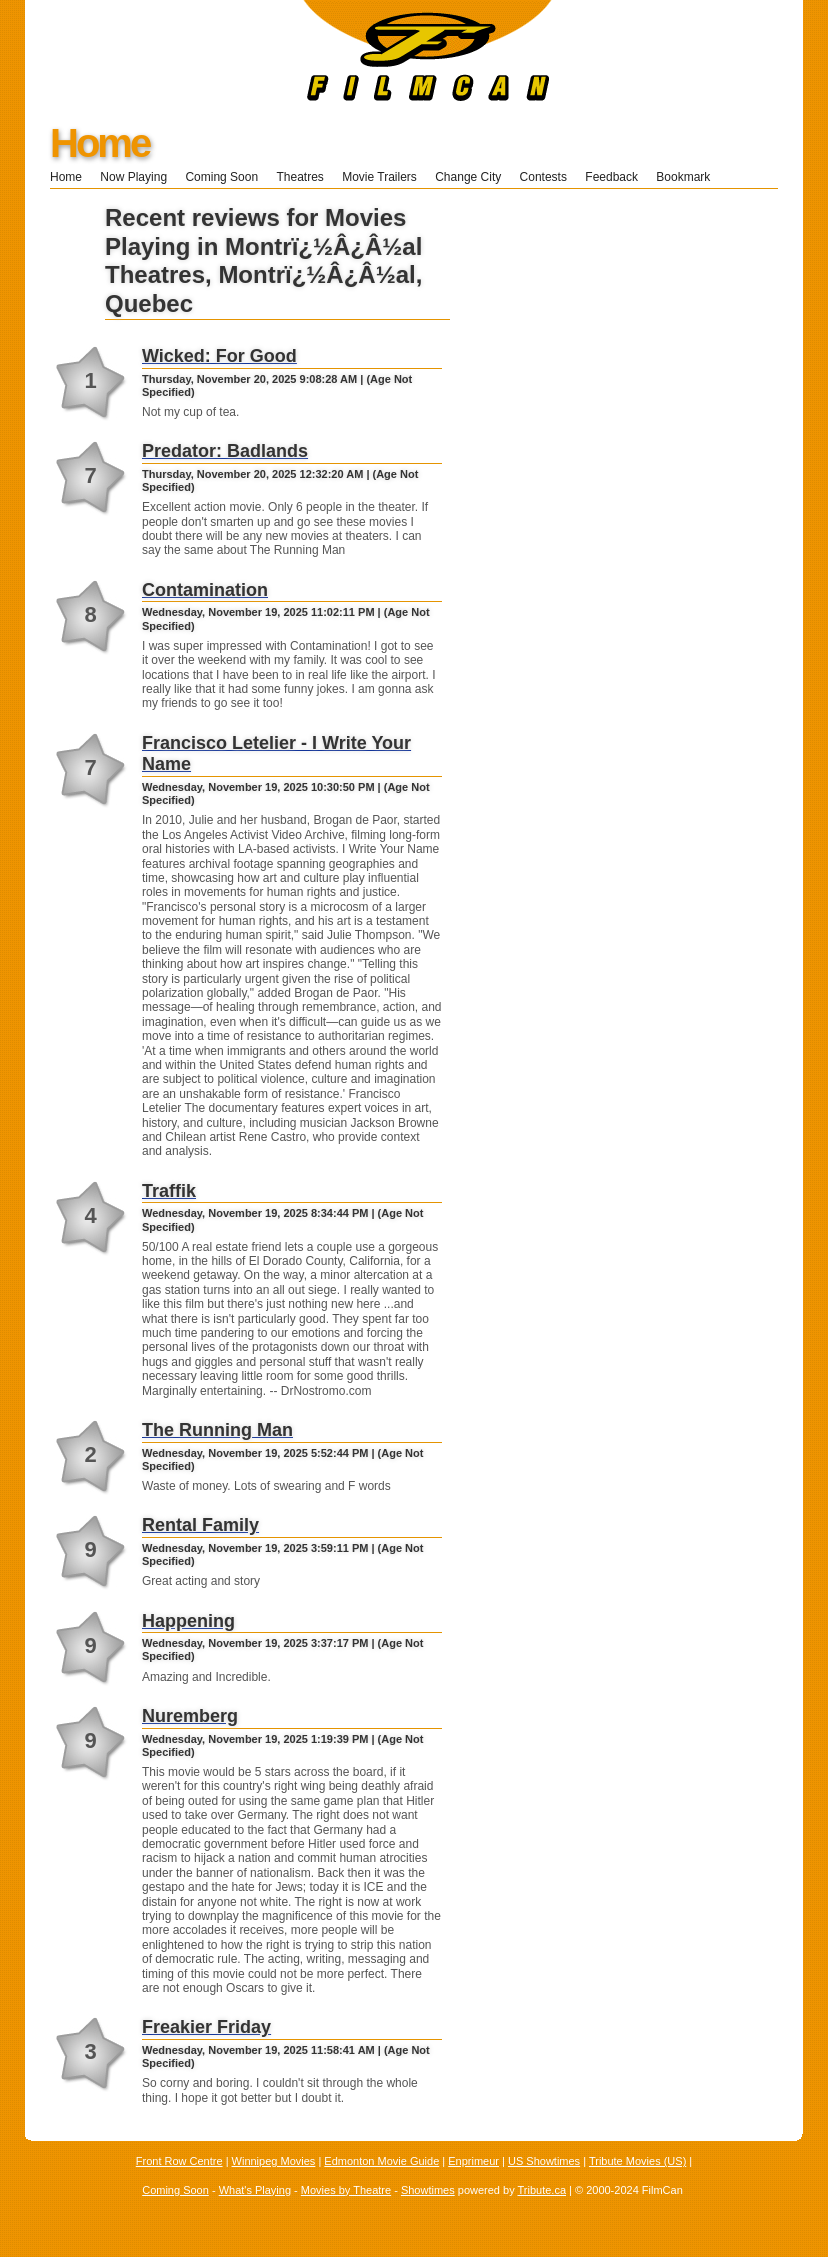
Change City (468, 177)
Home (99, 143)
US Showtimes (544, 2161)
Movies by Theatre (346, 2190)
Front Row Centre (179, 2161)
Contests (543, 177)
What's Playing (255, 2190)
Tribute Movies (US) (637, 2161)
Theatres (299, 177)
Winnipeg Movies (274, 2161)
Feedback (611, 177)
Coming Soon (221, 177)
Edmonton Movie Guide (381, 2161)
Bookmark (689, 177)
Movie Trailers (379, 177)
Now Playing (133, 177)
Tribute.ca (542, 2190)
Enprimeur (473, 2161)
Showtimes (428, 2190)
